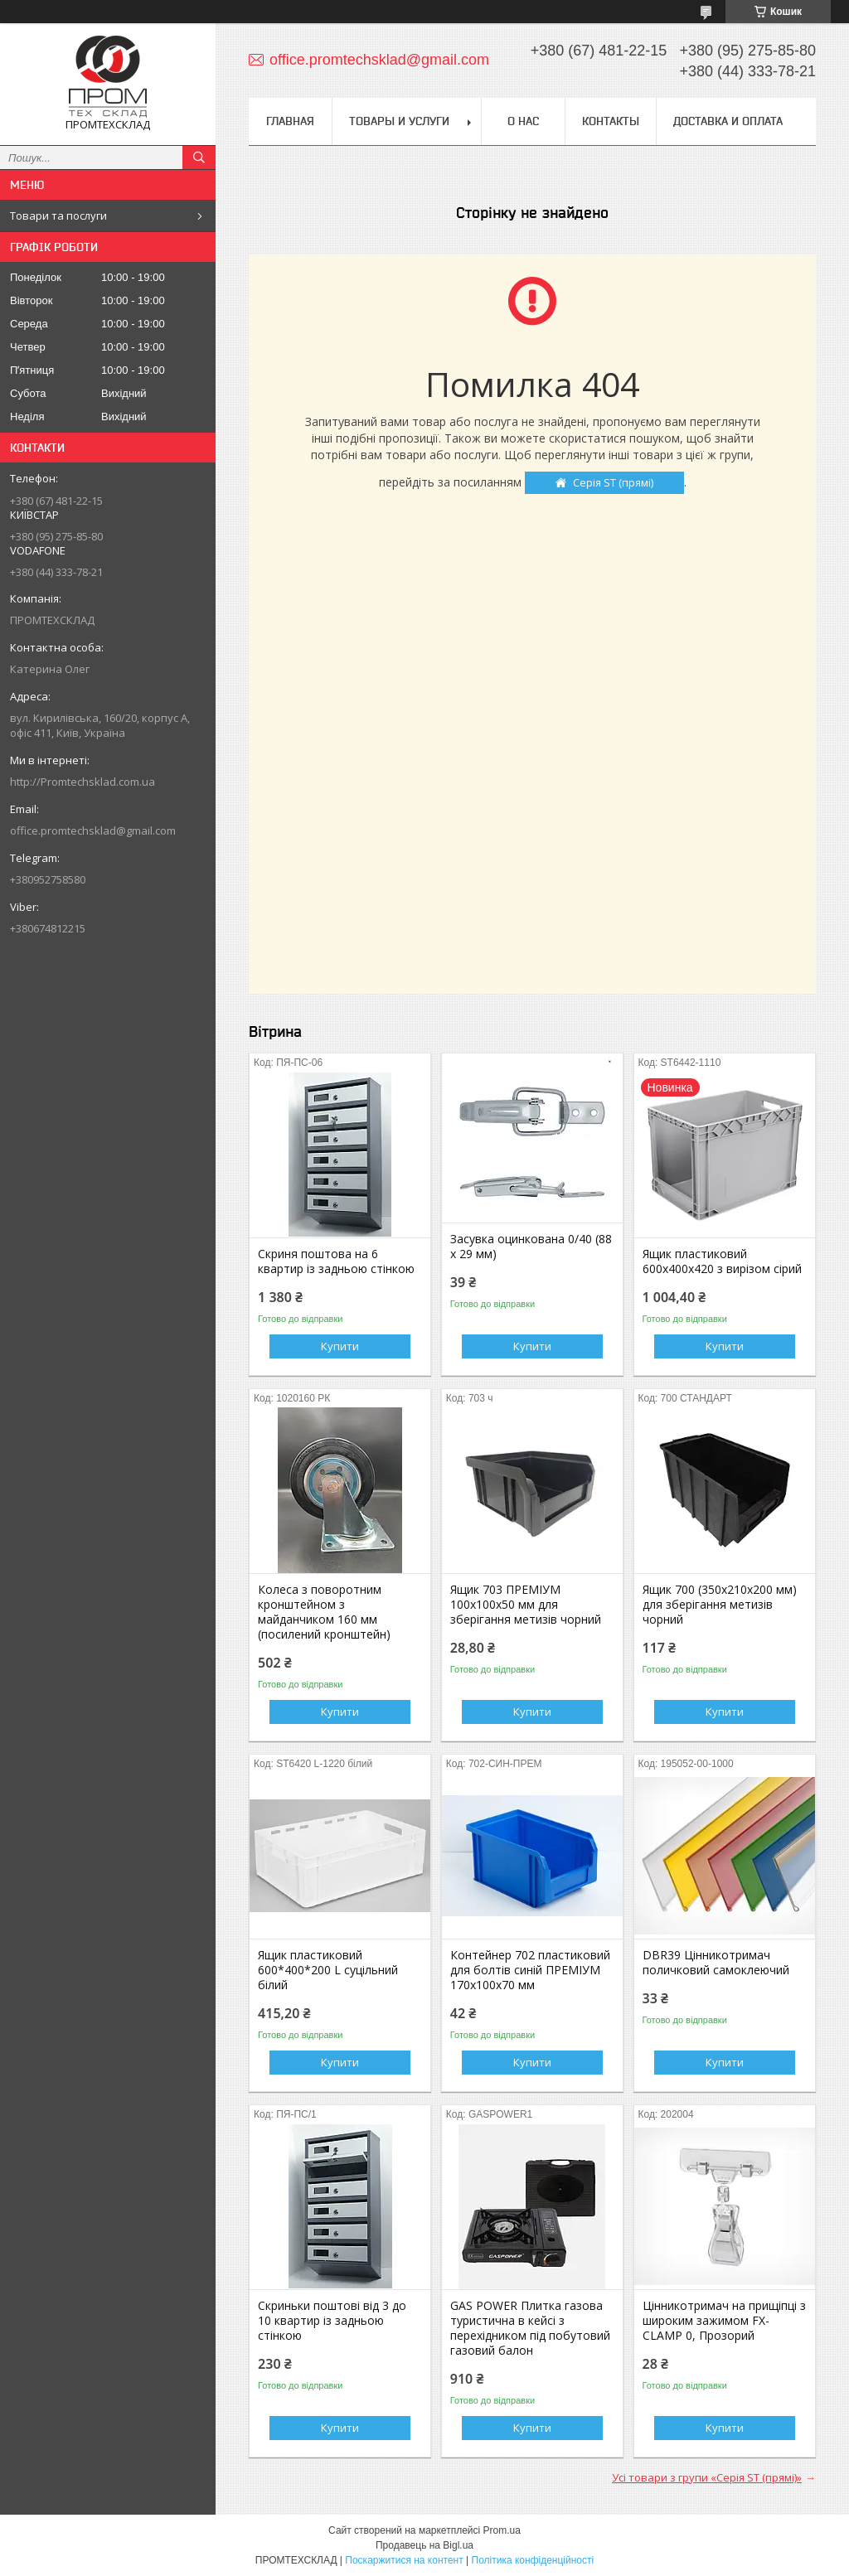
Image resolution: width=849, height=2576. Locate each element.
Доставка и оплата (728, 121)
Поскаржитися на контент (404, 2560)
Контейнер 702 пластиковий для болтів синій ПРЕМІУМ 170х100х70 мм (530, 1970)
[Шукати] (199, 157)
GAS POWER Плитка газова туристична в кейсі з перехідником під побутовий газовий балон (530, 2328)
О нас (523, 121)
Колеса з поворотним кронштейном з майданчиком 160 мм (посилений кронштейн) (324, 1612)
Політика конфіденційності (533, 2560)
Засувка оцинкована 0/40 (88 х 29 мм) (531, 1246)
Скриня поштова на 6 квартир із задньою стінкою (336, 1261)
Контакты (610, 121)
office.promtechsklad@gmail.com (93, 830)
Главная (290, 121)
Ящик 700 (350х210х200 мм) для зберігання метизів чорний (720, 1604)
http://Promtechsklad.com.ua (82, 781)
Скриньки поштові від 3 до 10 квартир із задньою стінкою (332, 2320)
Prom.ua (502, 2530)
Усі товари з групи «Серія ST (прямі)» (707, 2477)
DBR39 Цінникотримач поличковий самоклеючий (716, 1963)
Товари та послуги (58, 215)
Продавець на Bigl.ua (424, 2545)
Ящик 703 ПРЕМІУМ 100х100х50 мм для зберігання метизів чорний (525, 1604)
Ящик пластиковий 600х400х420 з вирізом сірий (722, 1261)
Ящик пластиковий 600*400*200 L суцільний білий (328, 1970)
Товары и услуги (399, 121)
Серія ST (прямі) (613, 482)
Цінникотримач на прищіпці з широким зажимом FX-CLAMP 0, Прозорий (724, 2320)
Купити (340, 1346)
